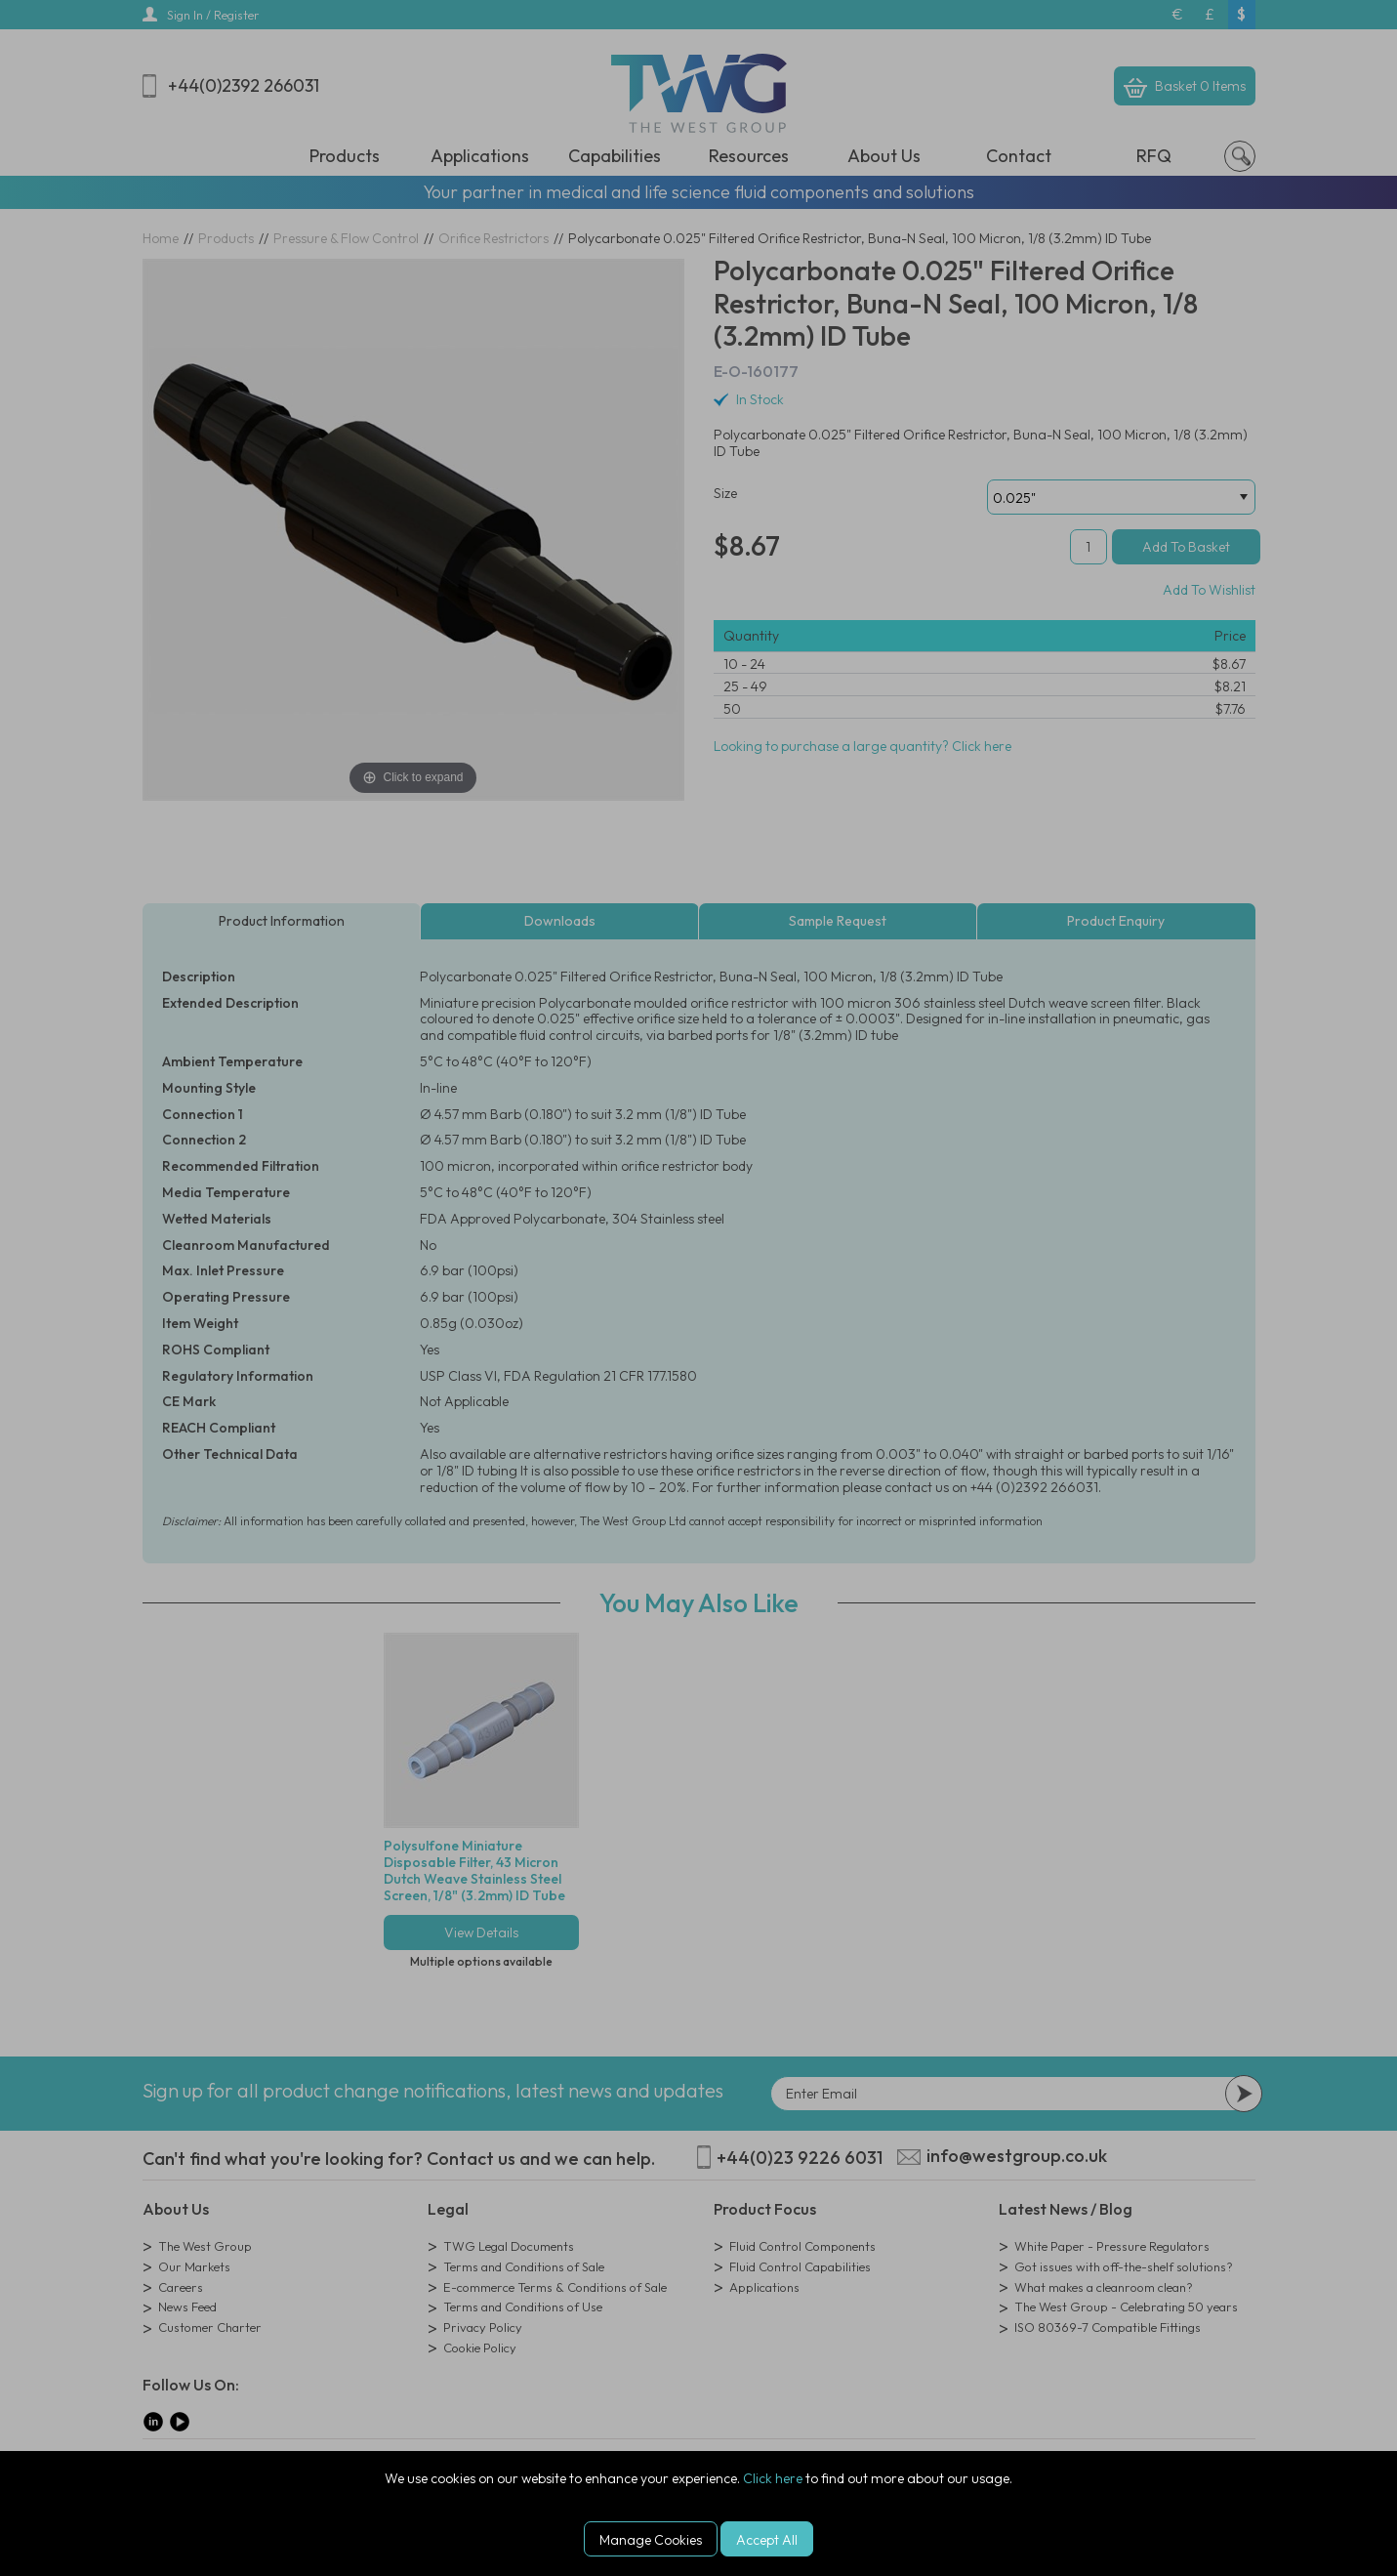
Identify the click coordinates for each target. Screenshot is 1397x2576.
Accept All (767, 2540)
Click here (772, 2478)
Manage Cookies (650, 2540)
